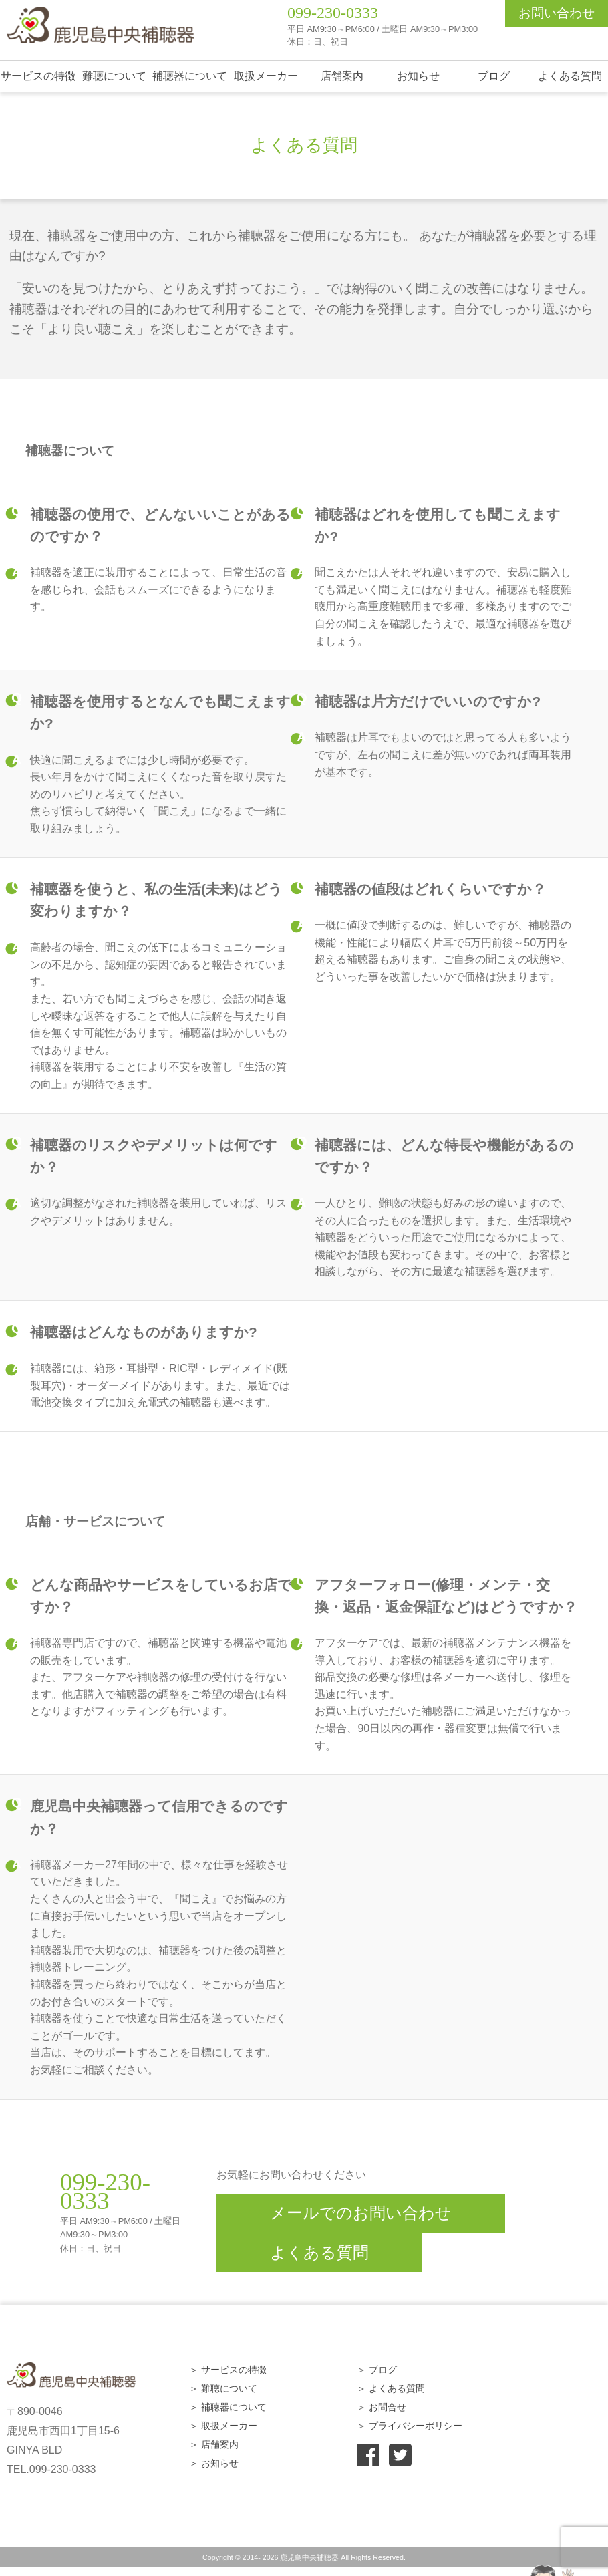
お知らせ (418, 76)
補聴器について (189, 76)
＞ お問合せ (381, 2407)
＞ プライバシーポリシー (409, 2425)
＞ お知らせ (214, 2463)
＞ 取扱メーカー (223, 2425)
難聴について (114, 76)
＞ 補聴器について (228, 2407)
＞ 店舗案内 (214, 2444)
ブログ (494, 76)
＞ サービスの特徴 (228, 2369)
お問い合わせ (556, 13)
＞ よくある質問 (391, 2388)
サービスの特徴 (38, 76)
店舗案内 (342, 76)
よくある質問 (570, 76)
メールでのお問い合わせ (361, 2213)
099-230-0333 (332, 12)
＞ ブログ (377, 2369)
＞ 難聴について (223, 2388)
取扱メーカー (266, 76)
